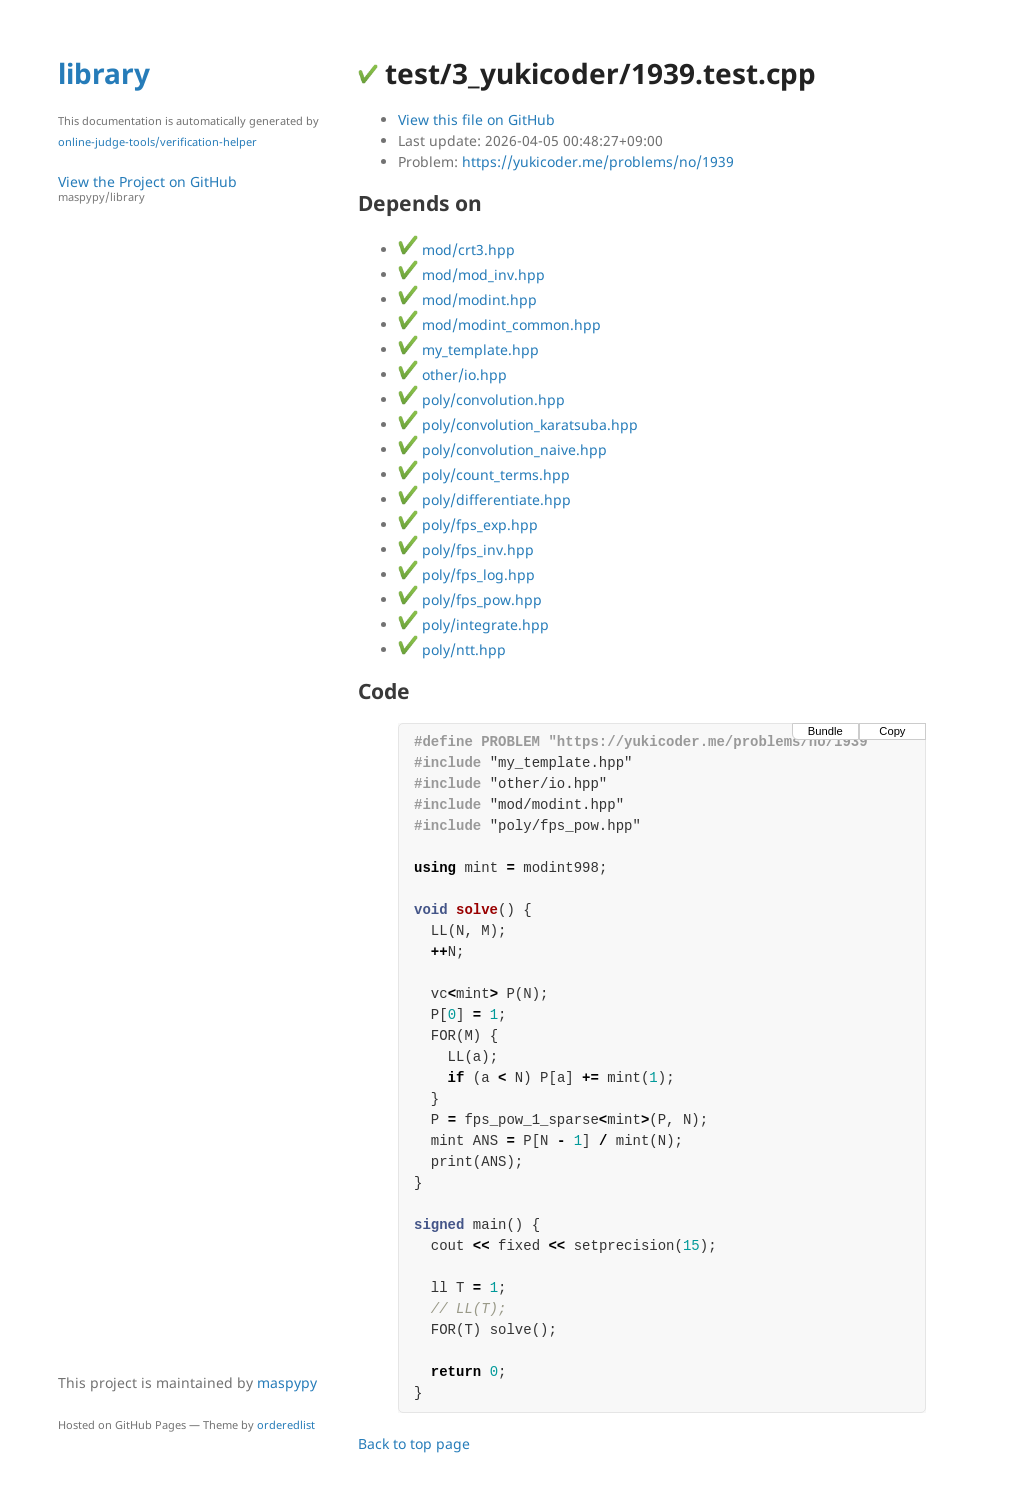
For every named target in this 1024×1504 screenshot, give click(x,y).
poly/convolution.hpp (481, 399)
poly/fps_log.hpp (466, 574)
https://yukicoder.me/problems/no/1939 (598, 161)
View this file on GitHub (476, 119)
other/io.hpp (452, 374)
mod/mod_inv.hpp (471, 274)
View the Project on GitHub (198, 188)
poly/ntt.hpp (452, 649)
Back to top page (414, 1443)
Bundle (825, 731)
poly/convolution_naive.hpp (502, 449)
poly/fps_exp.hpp (468, 524)
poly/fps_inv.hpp (466, 549)
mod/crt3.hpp (456, 249)
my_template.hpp (468, 349)
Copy (892, 731)
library (104, 73)
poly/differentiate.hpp (484, 499)
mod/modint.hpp (467, 299)
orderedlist (286, 1424)
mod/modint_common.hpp (499, 324)
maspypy (287, 1382)
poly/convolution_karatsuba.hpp (518, 424)
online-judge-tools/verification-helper (157, 141)
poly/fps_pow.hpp (470, 599)
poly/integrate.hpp (473, 624)
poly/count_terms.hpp (484, 474)
